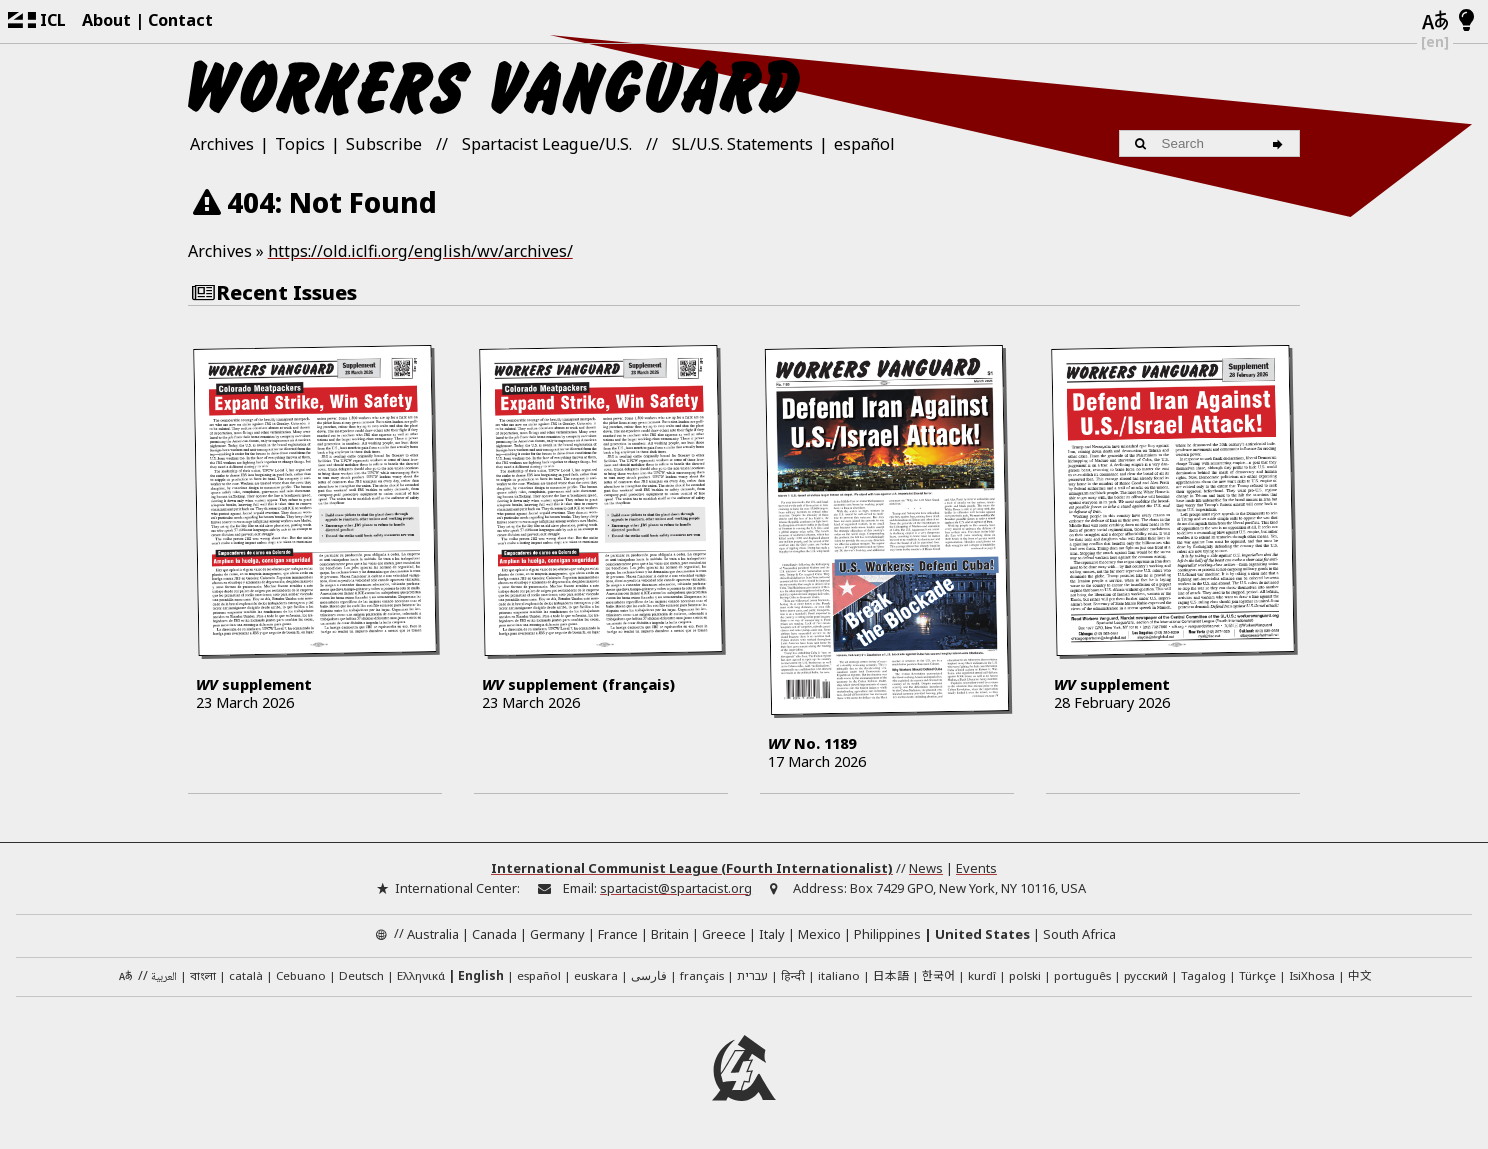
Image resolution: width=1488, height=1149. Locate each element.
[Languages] (1435, 21)
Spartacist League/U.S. (547, 144)
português (1082, 975)
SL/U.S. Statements (742, 144)
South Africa (1079, 934)
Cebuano (301, 975)
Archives (222, 144)
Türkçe (1257, 975)
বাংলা (203, 977)
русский (1146, 975)
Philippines (887, 934)
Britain (670, 934)
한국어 (938, 975)
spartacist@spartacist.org (676, 888)
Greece (724, 934)
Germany (557, 934)
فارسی (649, 975)
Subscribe (384, 144)
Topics (300, 144)
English (481, 975)
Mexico (819, 934)
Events (976, 868)
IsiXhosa (1312, 975)
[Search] (1280, 143)
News (926, 868)
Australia (433, 934)
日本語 (891, 975)
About (106, 20)
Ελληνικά (421, 975)
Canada (494, 934)
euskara (596, 975)
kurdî (982, 975)
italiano (839, 975)
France (618, 934)
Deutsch (361, 975)
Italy (772, 934)
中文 (1360, 975)
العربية (164, 977)
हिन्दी (793, 975)
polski (1025, 975)
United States (982, 934)
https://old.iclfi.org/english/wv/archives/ (420, 251)
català (246, 975)
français (702, 975)
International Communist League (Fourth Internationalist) (692, 868)
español (864, 144)
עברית (752, 975)
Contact (180, 20)
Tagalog (1203, 975)
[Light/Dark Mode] (1466, 21)
